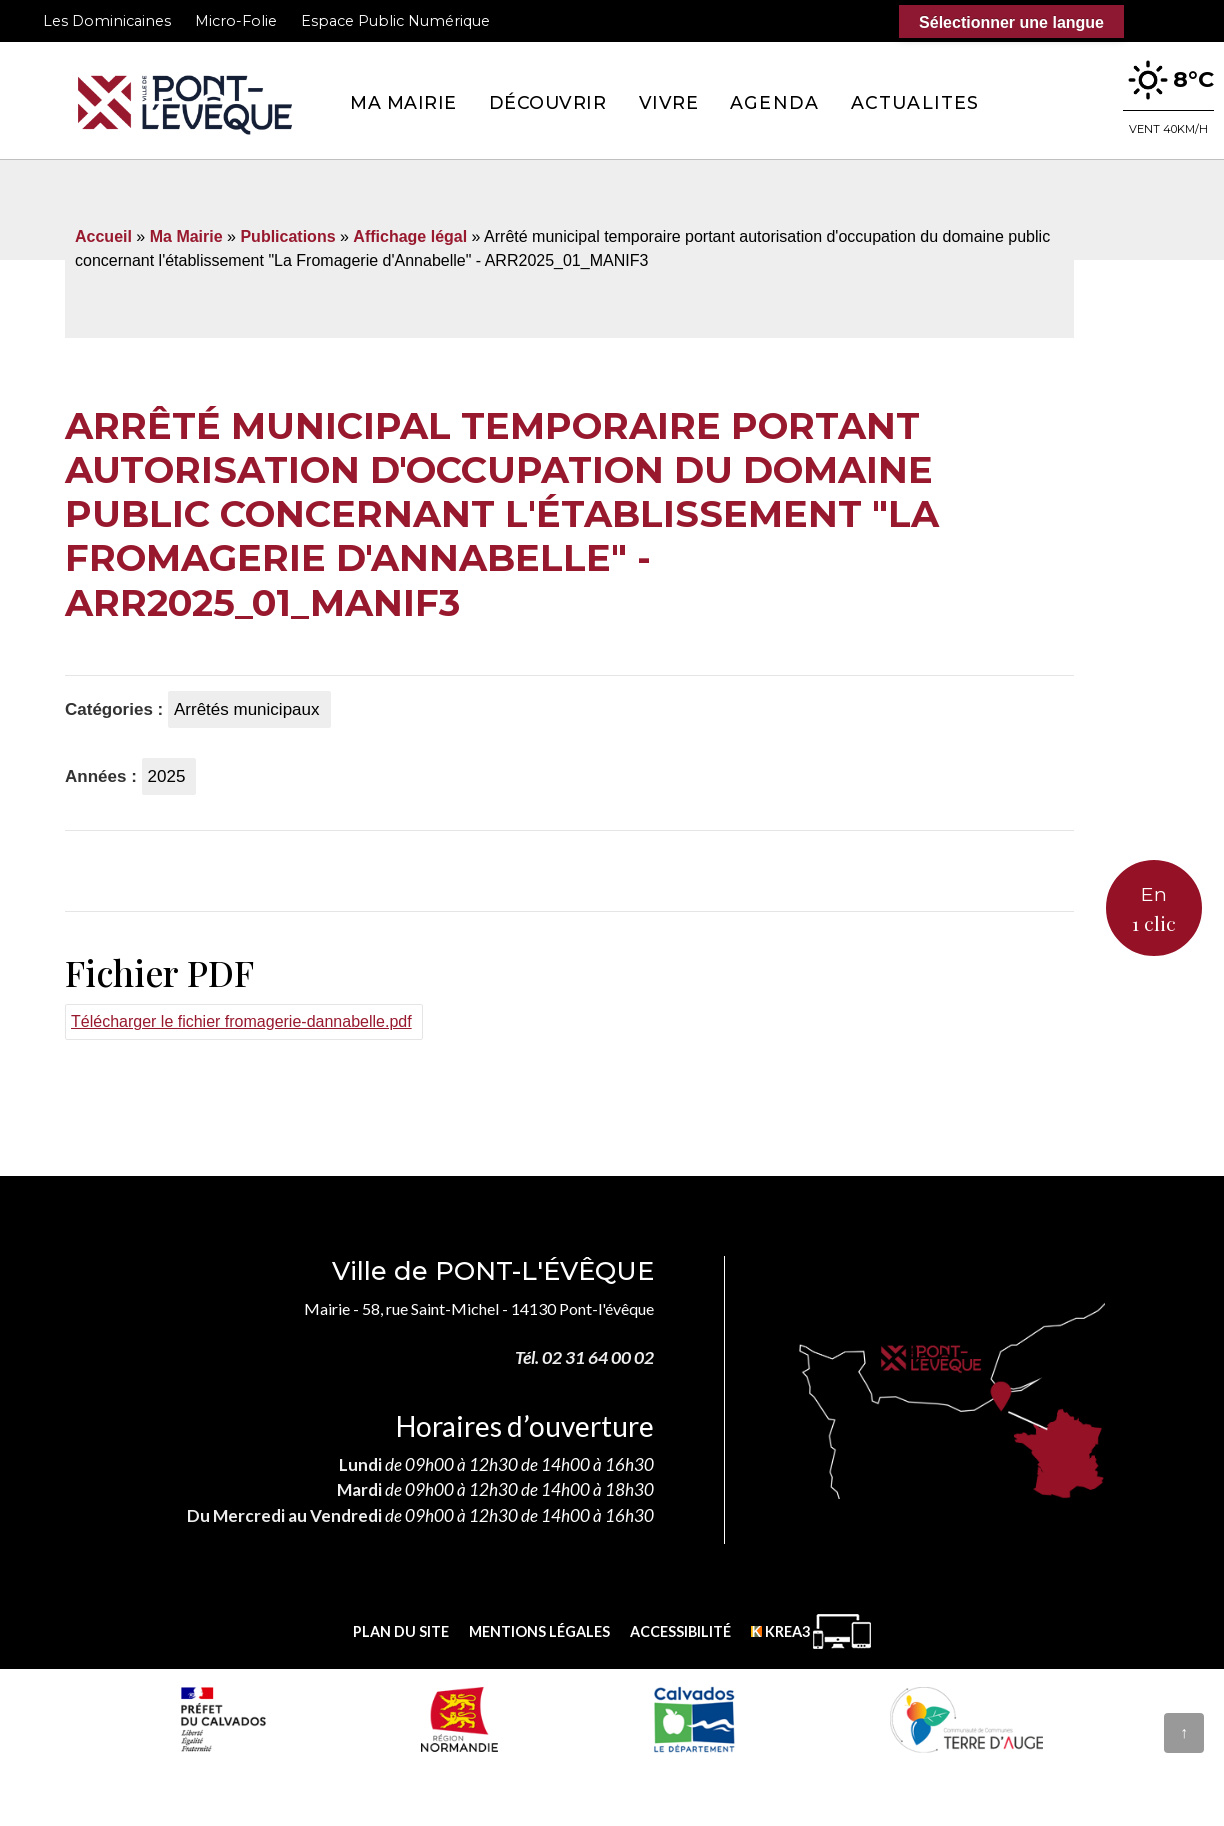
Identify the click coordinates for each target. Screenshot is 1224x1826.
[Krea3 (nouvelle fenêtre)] (811, 1631)
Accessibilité (680, 1631)
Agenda (774, 102)
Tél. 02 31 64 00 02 (584, 1357)
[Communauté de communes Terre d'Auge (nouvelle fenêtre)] (967, 1719)
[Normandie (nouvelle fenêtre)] (459, 1719)
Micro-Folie (236, 21)
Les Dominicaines (107, 21)
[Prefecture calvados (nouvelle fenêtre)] (223, 1719)
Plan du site (401, 1631)
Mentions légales (539, 1631)
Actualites (915, 102)
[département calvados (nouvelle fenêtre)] (693, 1719)
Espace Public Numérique (395, 21)
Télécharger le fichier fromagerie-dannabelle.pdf (241, 1021)
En (1154, 910)
